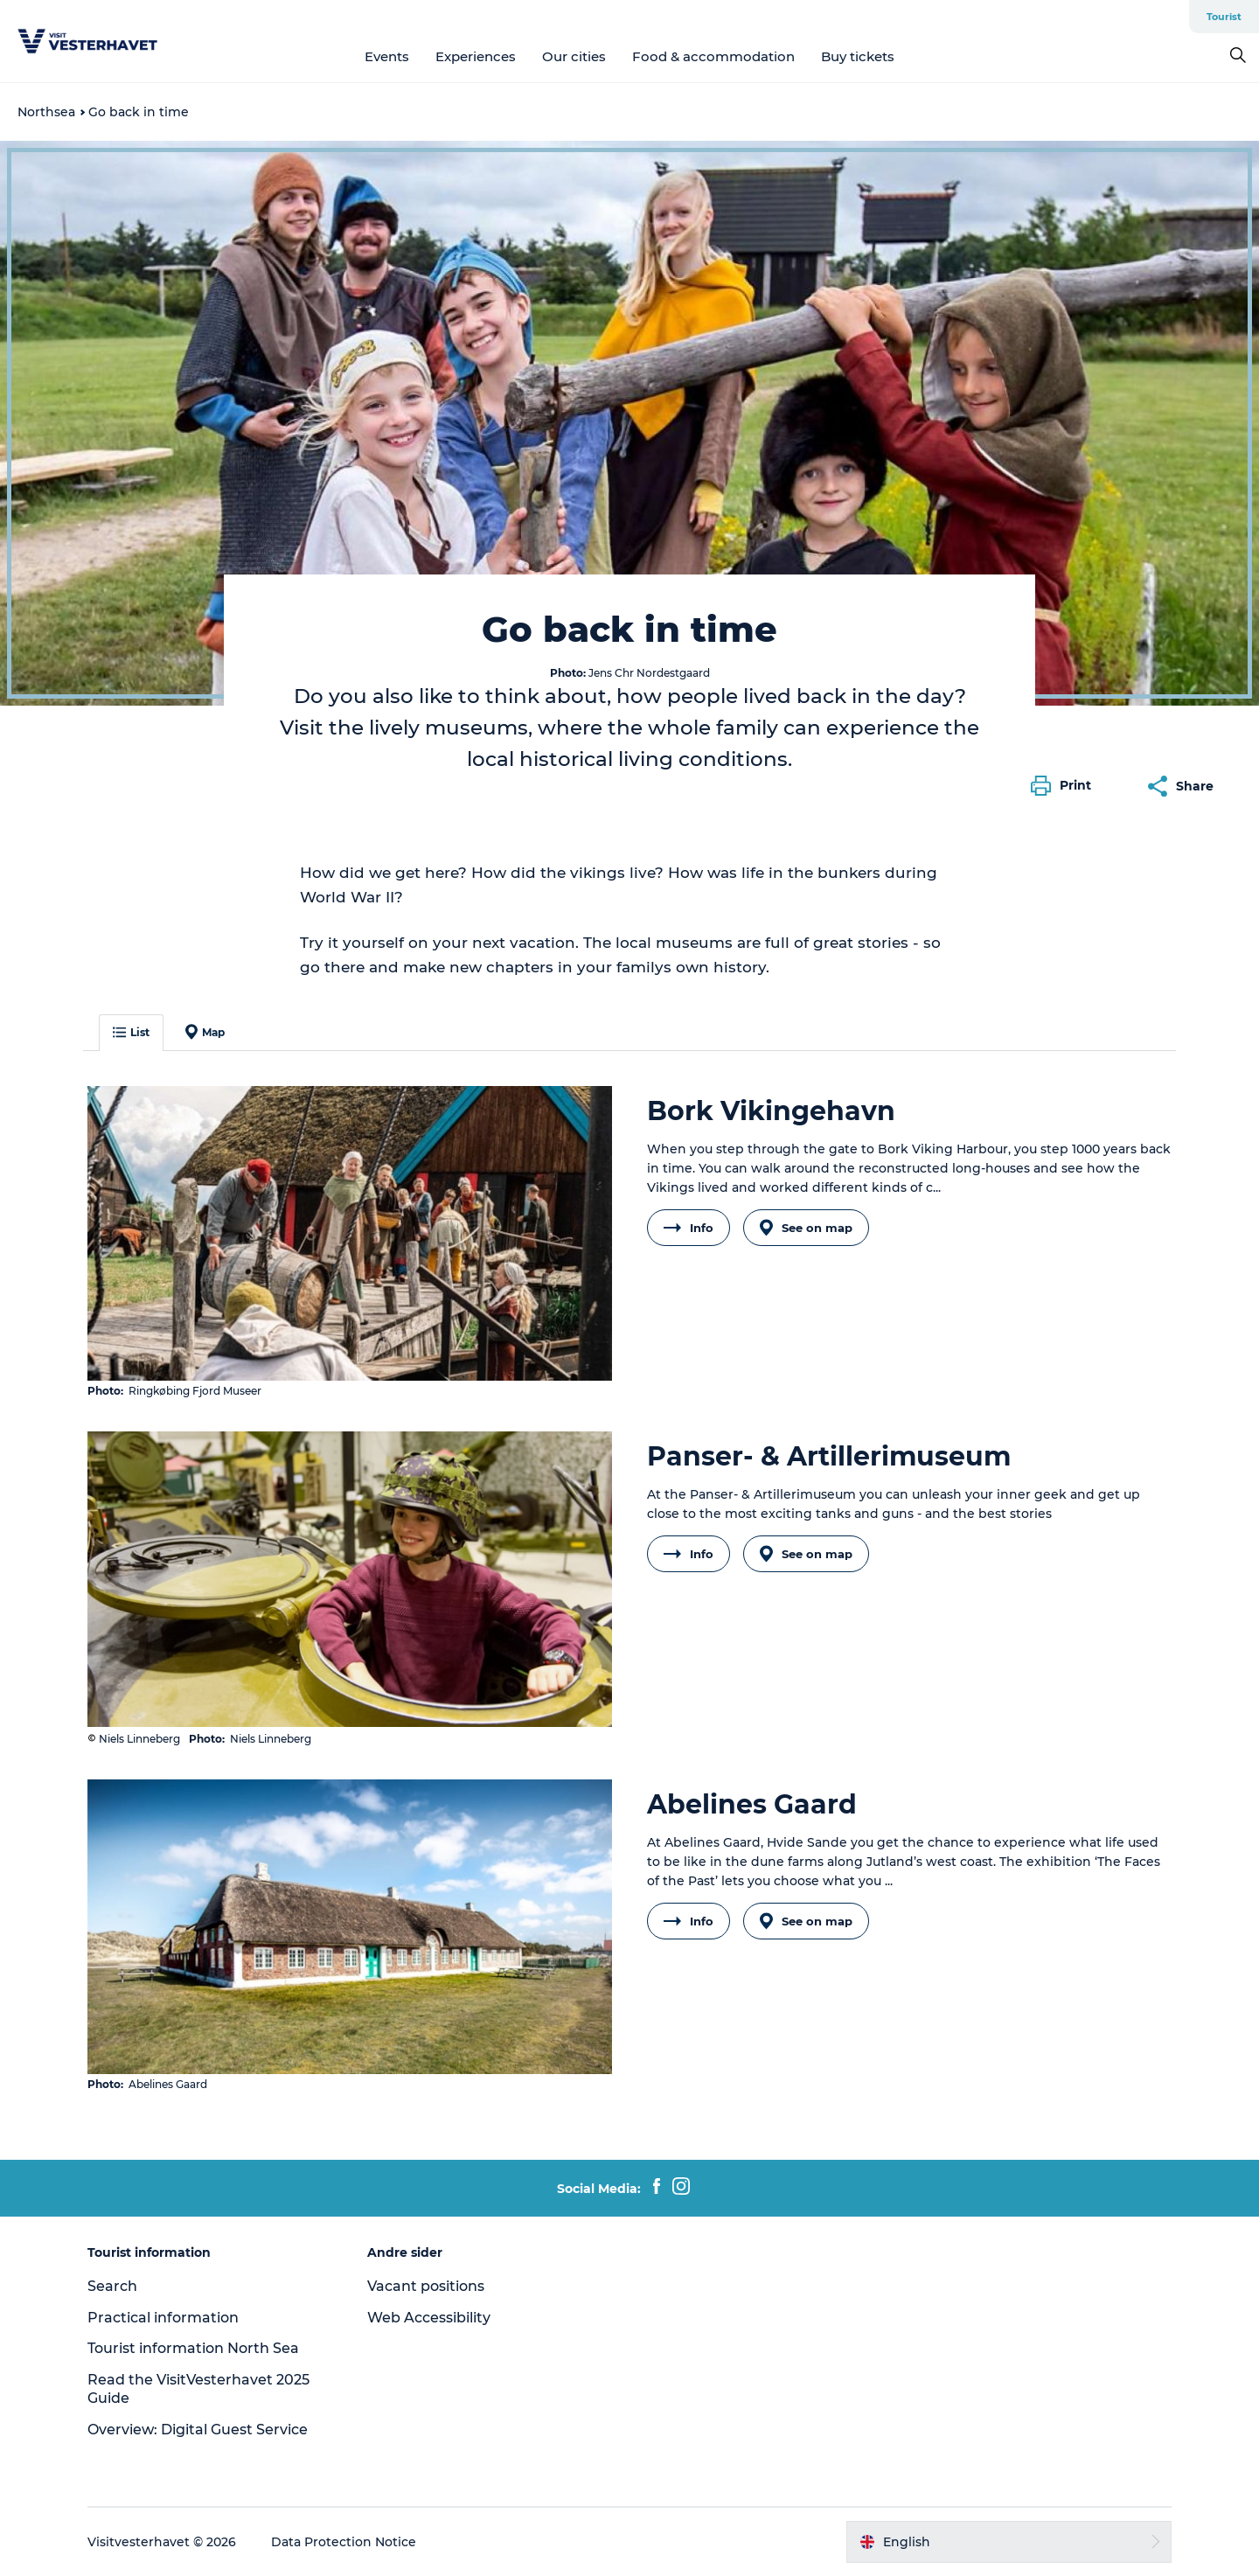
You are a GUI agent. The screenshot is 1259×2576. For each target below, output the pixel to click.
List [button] (131, 1032)
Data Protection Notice (343, 2542)
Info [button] (688, 1227)
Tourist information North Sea (193, 2348)
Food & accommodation (713, 56)
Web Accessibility (428, 2317)
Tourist (1224, 16)
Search (112, 2286)
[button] (1065, 786)
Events (387, 56)
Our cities (574, 56)
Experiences (475, 56)
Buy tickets (857, 56)
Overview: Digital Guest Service (197, 2429)
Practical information (163, 2317)
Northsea (46, 112)
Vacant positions (425, 2286)
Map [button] (205, 1032)
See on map (806, 1227)
